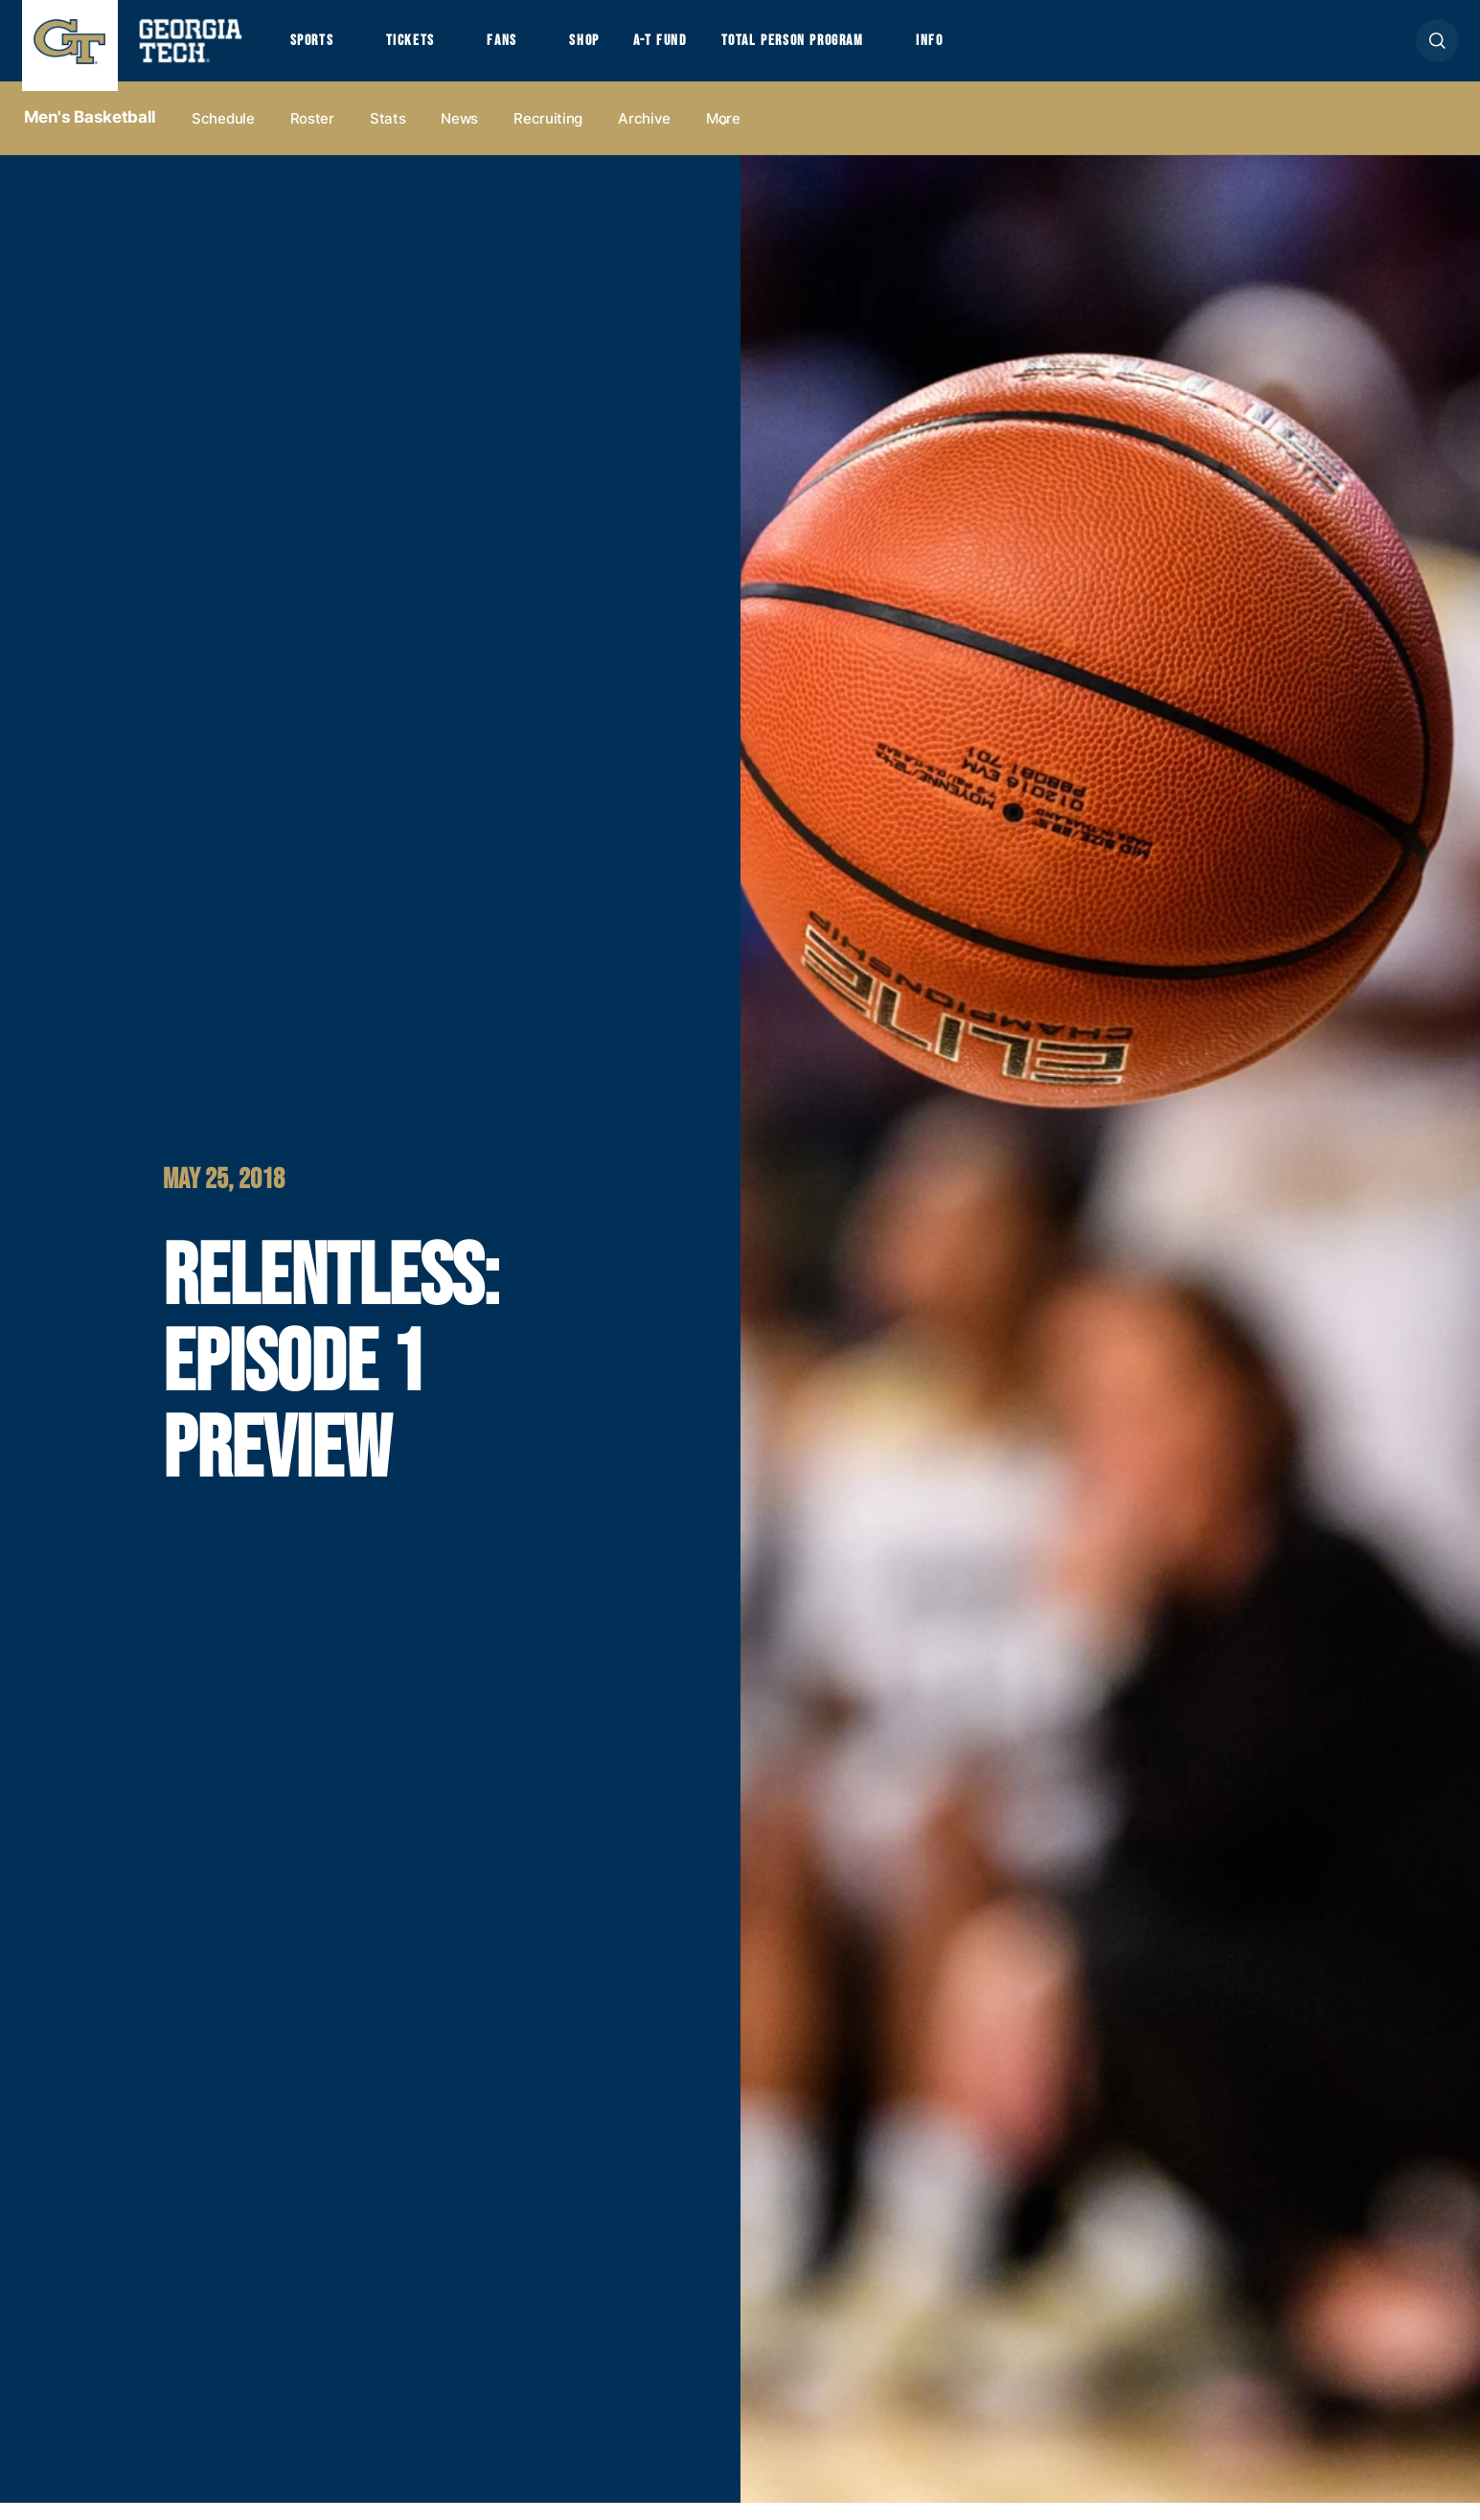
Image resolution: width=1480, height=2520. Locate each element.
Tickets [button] (426, 49)
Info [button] (1015, 49)
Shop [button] (621, 49)
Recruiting (547, 135)
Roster (312, 135)
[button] (1437, 49)
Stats (388, 135)
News (459, 135)
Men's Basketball (90, 135)
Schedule (223, 135)
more (723, 135)
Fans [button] (529, 49)
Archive (644, 135)
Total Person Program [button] (856, 49)
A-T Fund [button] (704, 49)
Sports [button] (316, 49)
